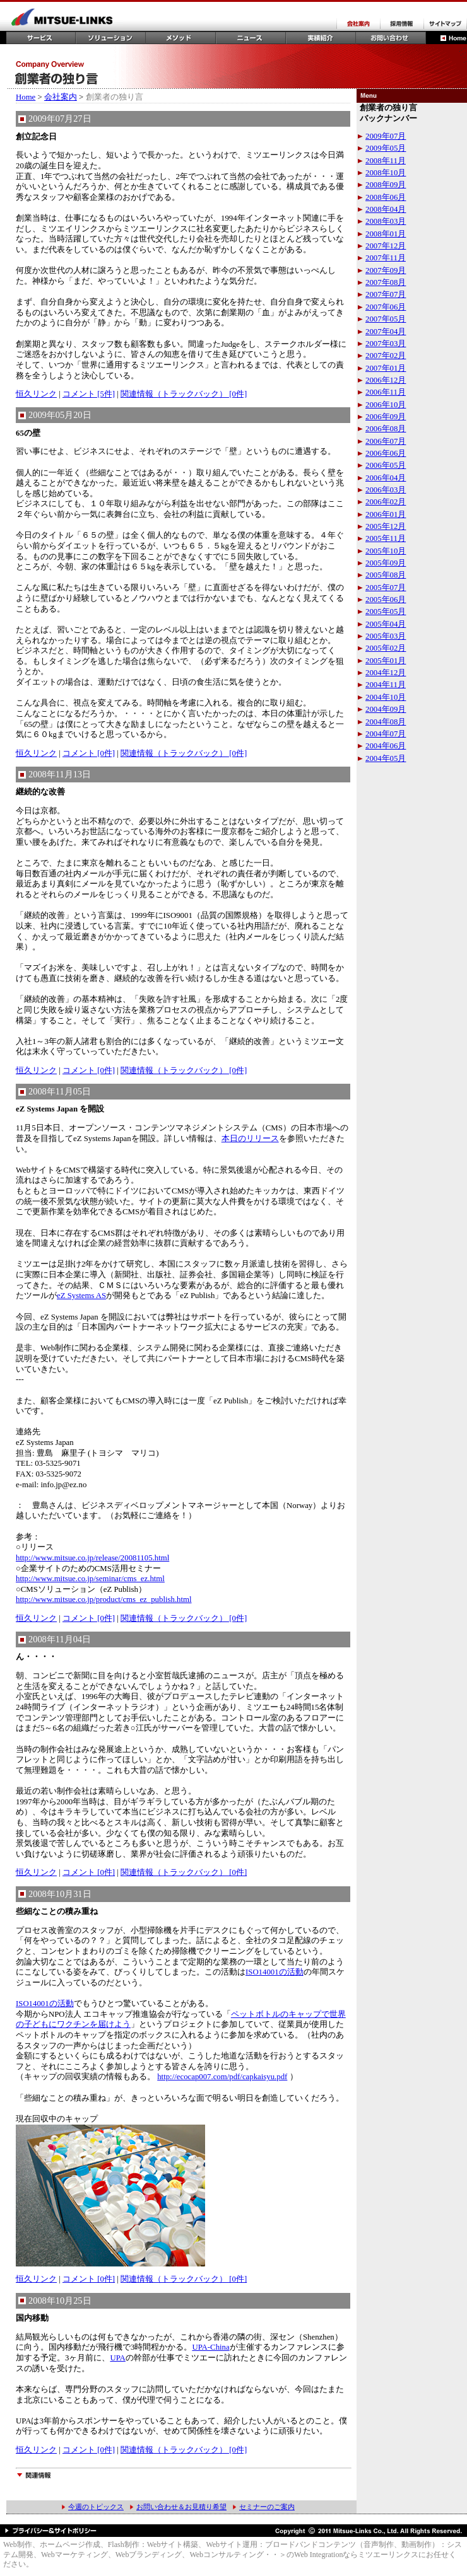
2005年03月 (385, 636)
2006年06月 (385, 453)
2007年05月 (385, 319)
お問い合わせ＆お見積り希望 (181, 2506)
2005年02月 (385, 648)
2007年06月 (385, 307)
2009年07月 (385, 136)
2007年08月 (385, 282)
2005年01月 (385, 660)
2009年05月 (385, 148)
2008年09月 (385, 184)
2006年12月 (385, 380)
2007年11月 (385, 257)
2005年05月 (385, 611)
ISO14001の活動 (274, 1972)
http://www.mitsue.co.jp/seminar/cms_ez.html (90, 1578)
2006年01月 (385, 514)
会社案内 (60, 97)
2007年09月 (385, 270)
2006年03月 (385, 489)
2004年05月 (385, 758)
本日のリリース (250, 1138)
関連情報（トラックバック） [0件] (184, 394)
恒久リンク (36, 394)
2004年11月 (385, 684)
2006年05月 (385, 465)
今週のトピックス (96, 2506)
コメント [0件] (88, 753)
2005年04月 (385, 624)
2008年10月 (385, 172)
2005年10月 (385, 551)
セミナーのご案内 (267, 2506)
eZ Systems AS (81, 1295)
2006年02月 (385, 501)
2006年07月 (385, 441)
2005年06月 (385, 599)
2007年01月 (385, 368)
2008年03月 (385, 221)
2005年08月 (385, 575)
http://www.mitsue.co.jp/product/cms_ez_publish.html (104, 1599)
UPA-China (210, 2347)
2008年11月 (385, 160)
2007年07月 (385, 294)
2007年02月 (385, 355)
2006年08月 (385, 428)
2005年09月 (385, 563)
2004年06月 (385, 745)
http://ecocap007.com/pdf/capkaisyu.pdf (222, 2076)
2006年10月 (385, 404)
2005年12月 (385, 526)
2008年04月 (385, 209)
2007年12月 (385, 245)
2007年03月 (385, 343)
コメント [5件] (88, 394)
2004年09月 (385, 709)
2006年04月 (385, 477)
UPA (117, 2357)
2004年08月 (385, 721)
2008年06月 (385, 197)
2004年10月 (385, 697)
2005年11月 (385, 538)
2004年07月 (385, 733)
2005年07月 (385, 587)
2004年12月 (385, 672)
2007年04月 (385, 331)
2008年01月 (385, 233)
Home (25, 97)
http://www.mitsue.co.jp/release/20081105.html (92, 1557)
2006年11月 (385, 392)
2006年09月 (385, 416)
